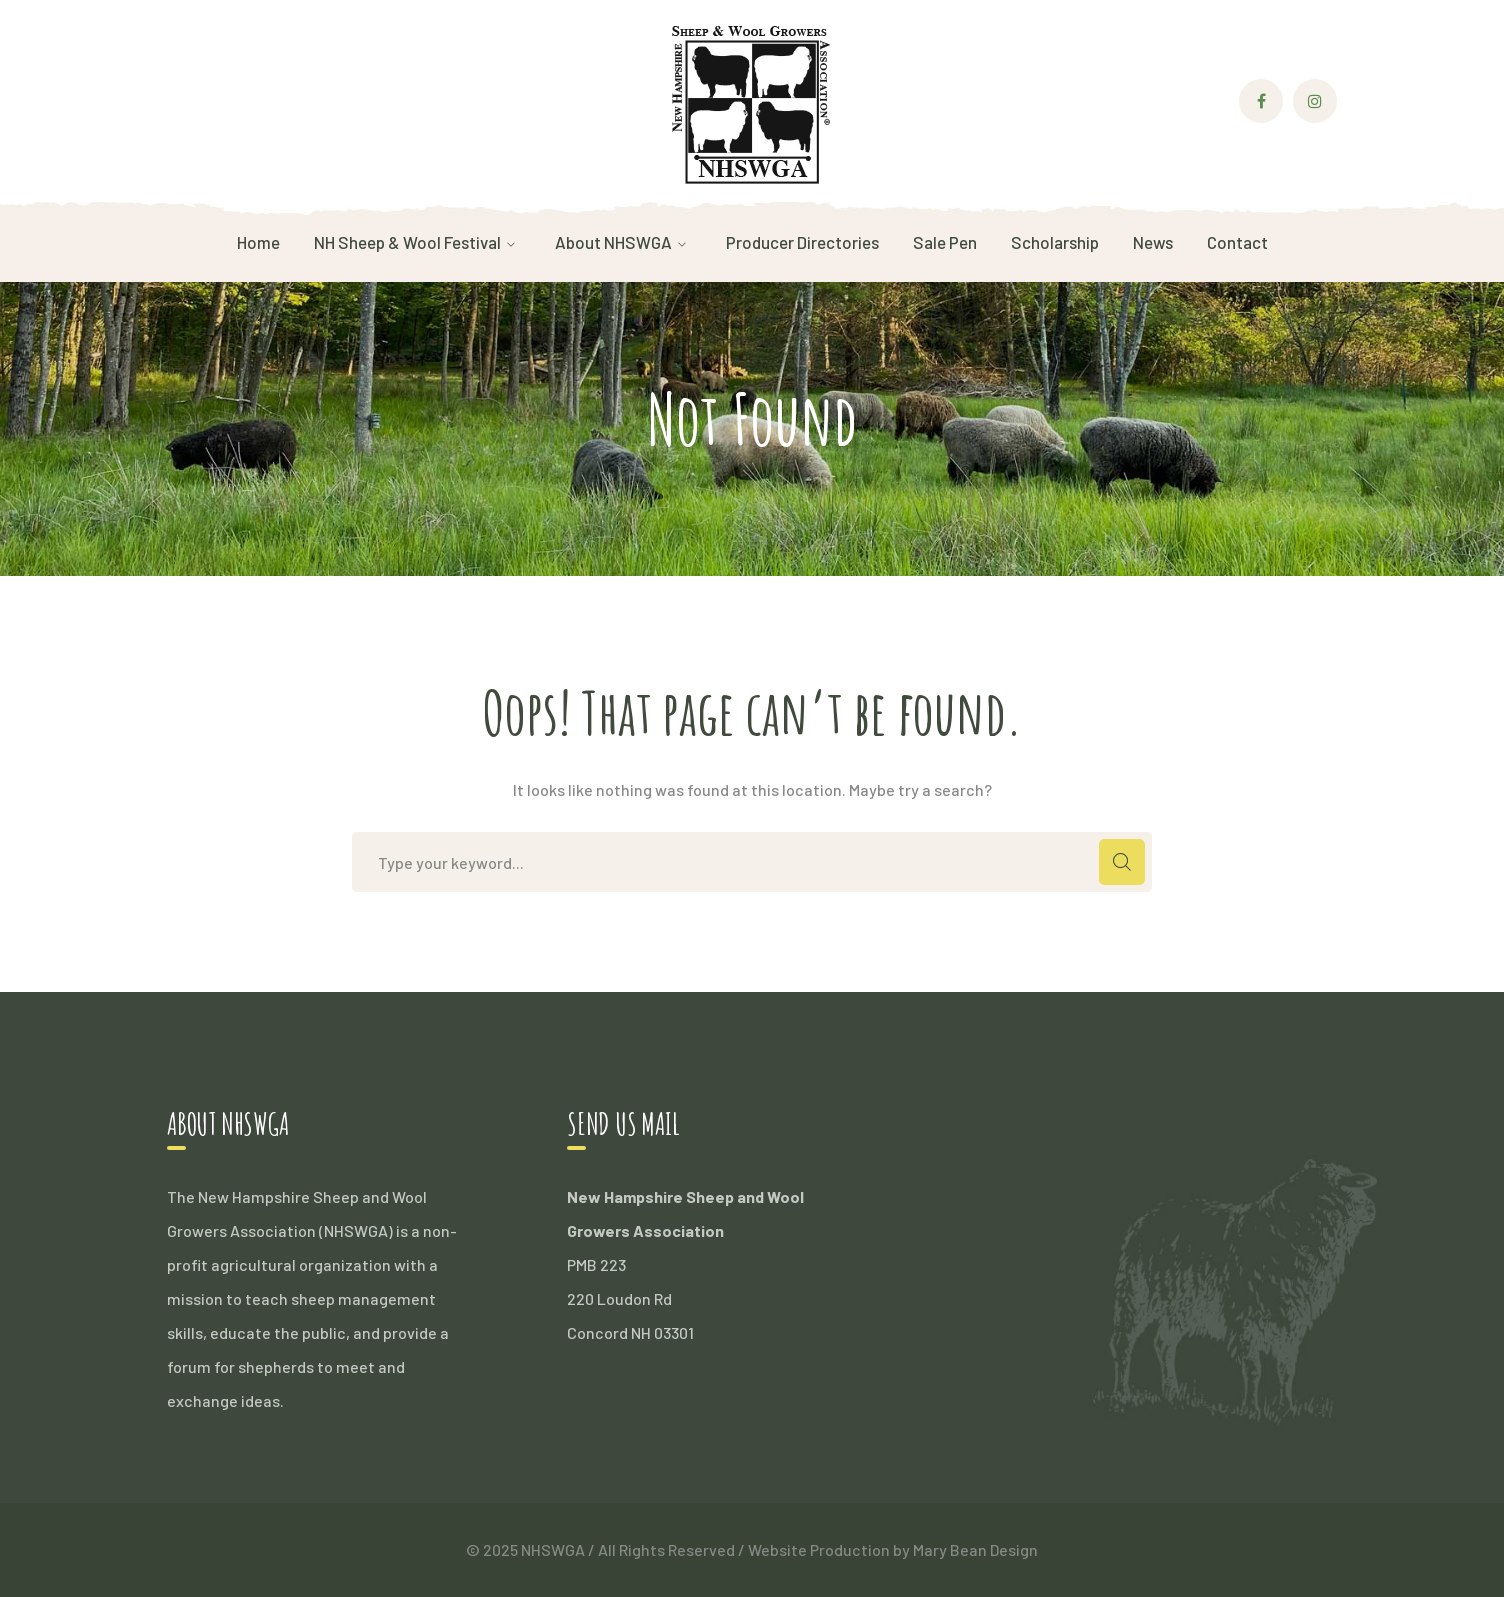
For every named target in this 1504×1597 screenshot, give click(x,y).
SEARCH (1122, 862)
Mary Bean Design (975, 1549)
